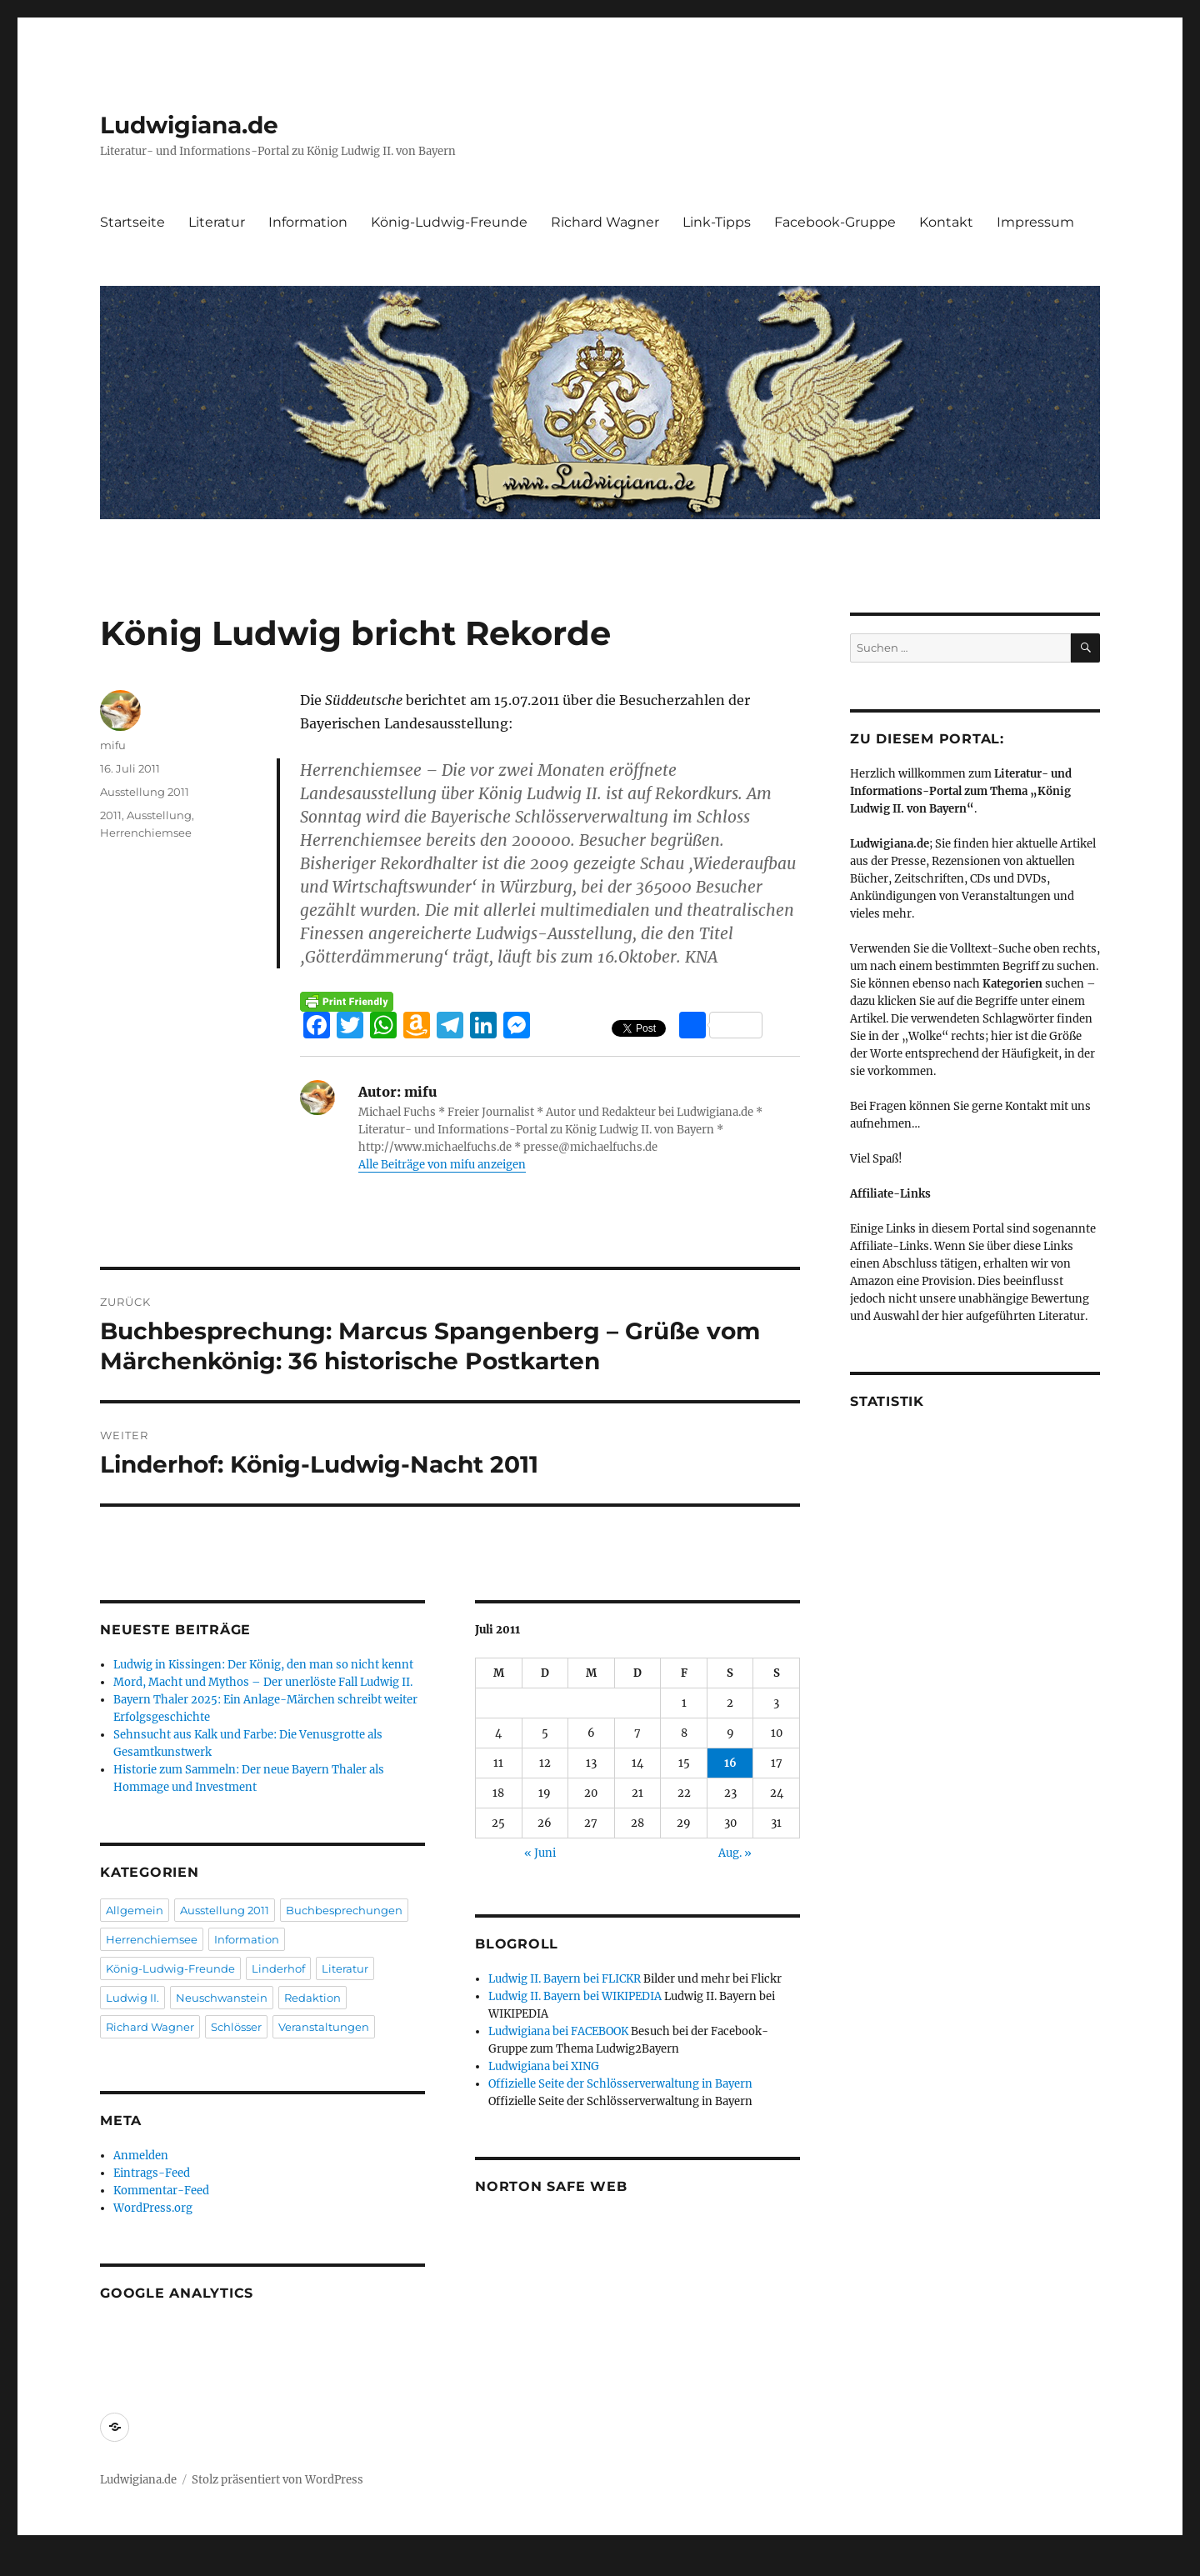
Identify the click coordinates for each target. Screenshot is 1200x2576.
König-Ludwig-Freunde (449, 222)
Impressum (1035, 222)
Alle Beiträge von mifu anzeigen (442, 1165)
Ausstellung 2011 (144, 791)
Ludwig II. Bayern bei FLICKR (564, 1979)
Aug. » (735, 1853)
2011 (111, 815)
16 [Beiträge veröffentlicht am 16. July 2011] (730, 1763)
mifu (113, 745)
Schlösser (236, 2026)
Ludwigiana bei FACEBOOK (558, 2031)
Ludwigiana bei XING (543, 2066)
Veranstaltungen (323, 2026)
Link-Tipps (716, 222)
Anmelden (140, 2155)
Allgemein (134, 1910)
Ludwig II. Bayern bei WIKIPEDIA (575, 1996)
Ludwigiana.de (189, 125)
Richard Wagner (605, 222)
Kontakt (946, 222)
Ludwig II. (132, 1997)
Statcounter (39, 2564)
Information (308, 222)
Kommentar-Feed (161, 2190)
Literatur (216, 222)
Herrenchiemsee (146, 832)
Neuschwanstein (222, 1997)
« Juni (540, 1853)
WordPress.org (152, 2208)
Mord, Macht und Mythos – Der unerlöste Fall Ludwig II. (262, 1682)
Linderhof (278, 1968)
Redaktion (312, 1997)
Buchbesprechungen (344, 1910)
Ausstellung (159, 815)
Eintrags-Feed (151, 2173)
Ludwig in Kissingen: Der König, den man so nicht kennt (263, 1665)
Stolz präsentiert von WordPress (277, 2480)
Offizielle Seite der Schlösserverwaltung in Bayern (620, 2084)
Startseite (132, 222)
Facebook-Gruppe (835, 222)
